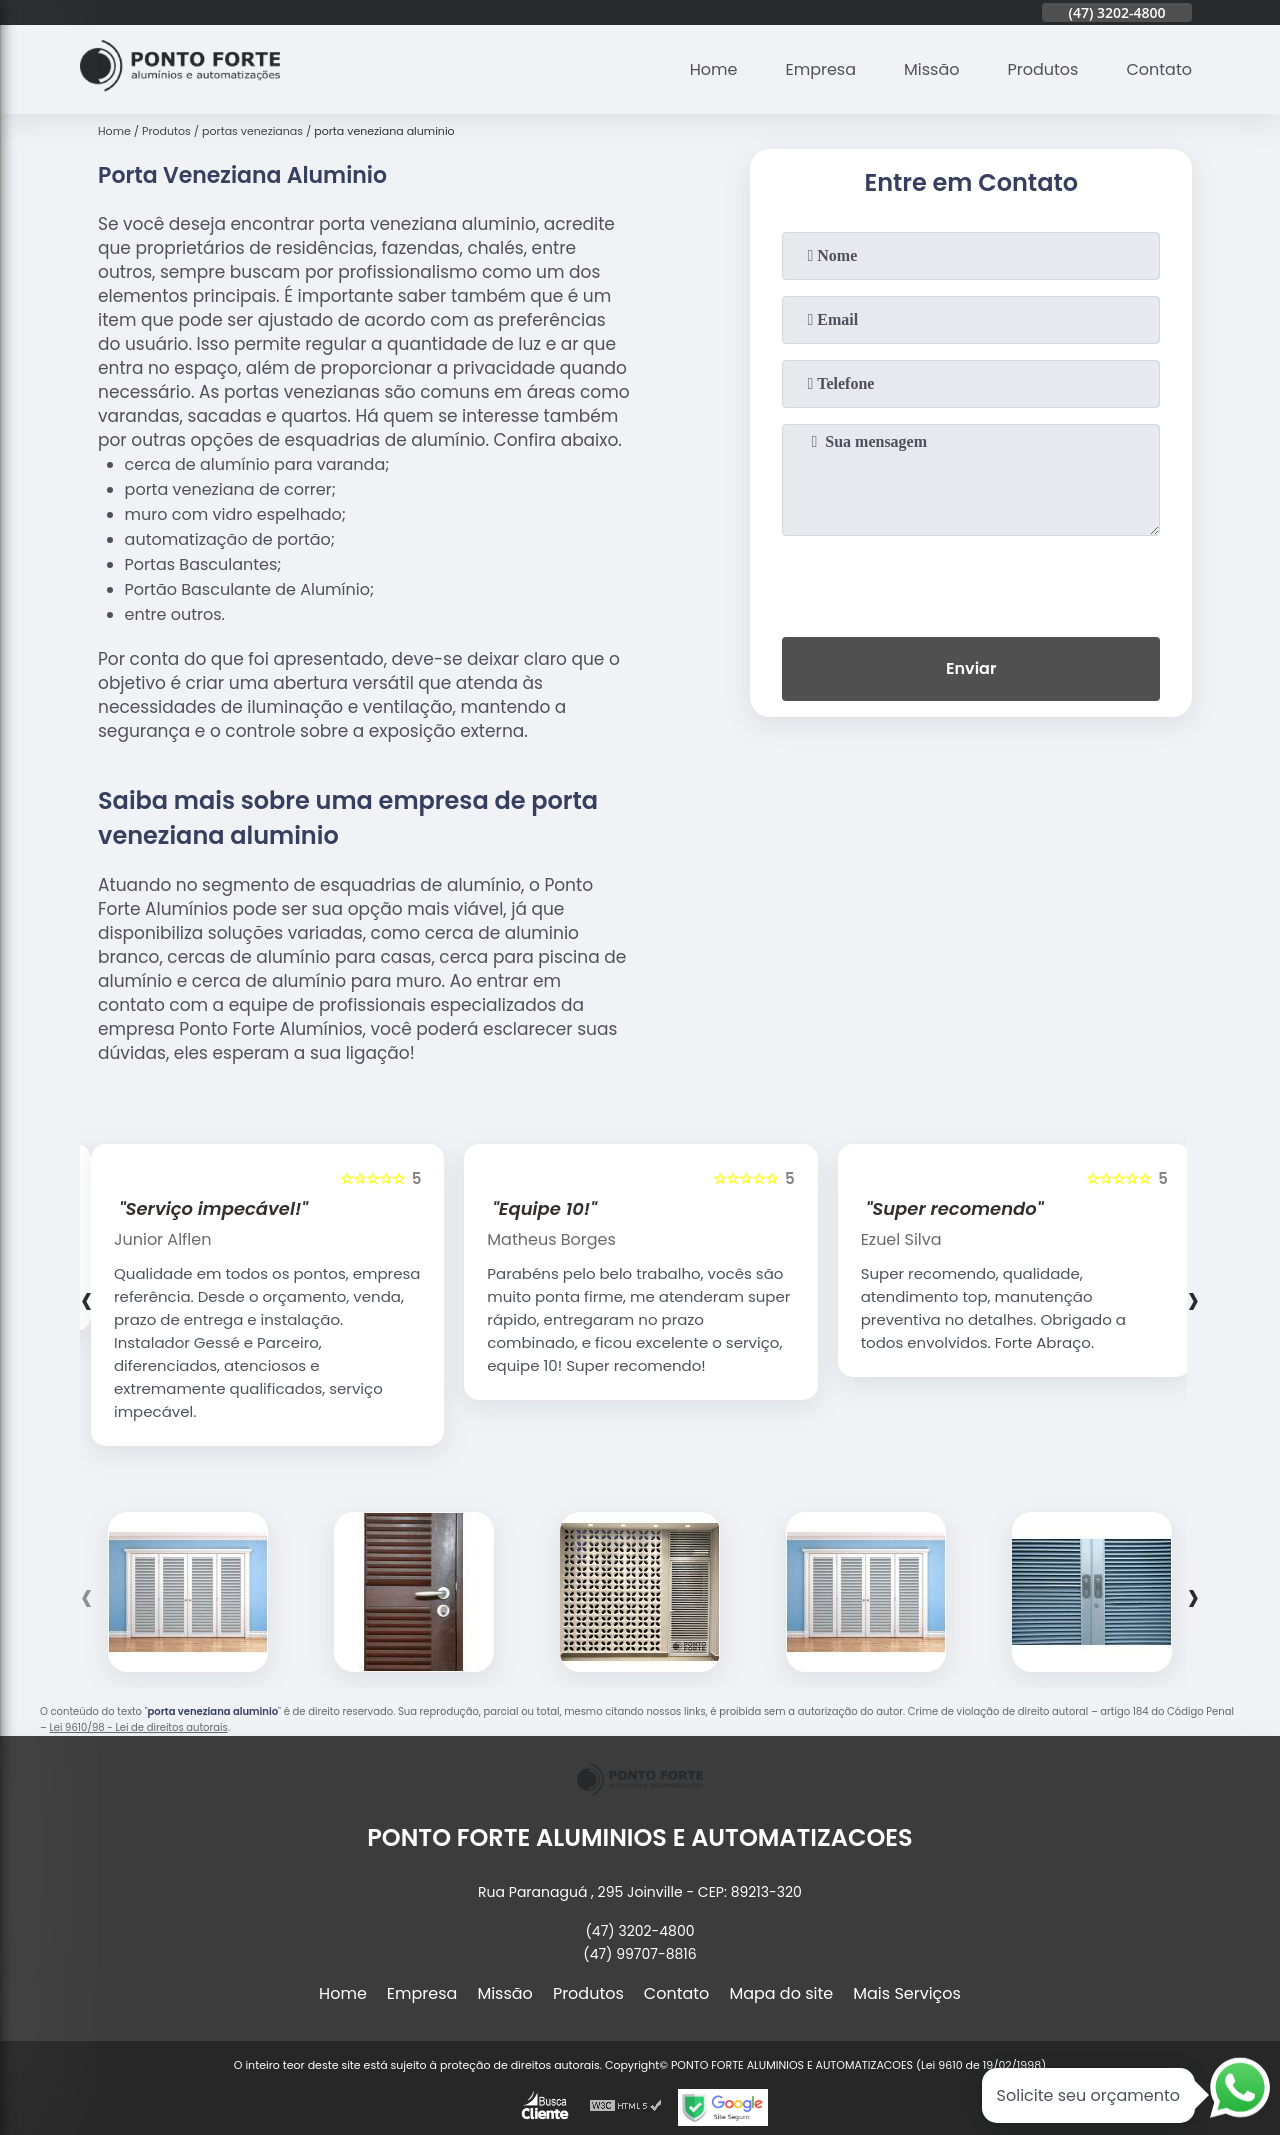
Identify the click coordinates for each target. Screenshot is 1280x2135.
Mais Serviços (907, 1993)
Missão (931, 69)
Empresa (820, 69)
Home (714, 69)
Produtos (1043, 69)
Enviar (971, 668)
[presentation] (971, 582)
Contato (1159, 69)
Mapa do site (781, 1993)
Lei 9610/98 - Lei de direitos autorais (138, 1727)
